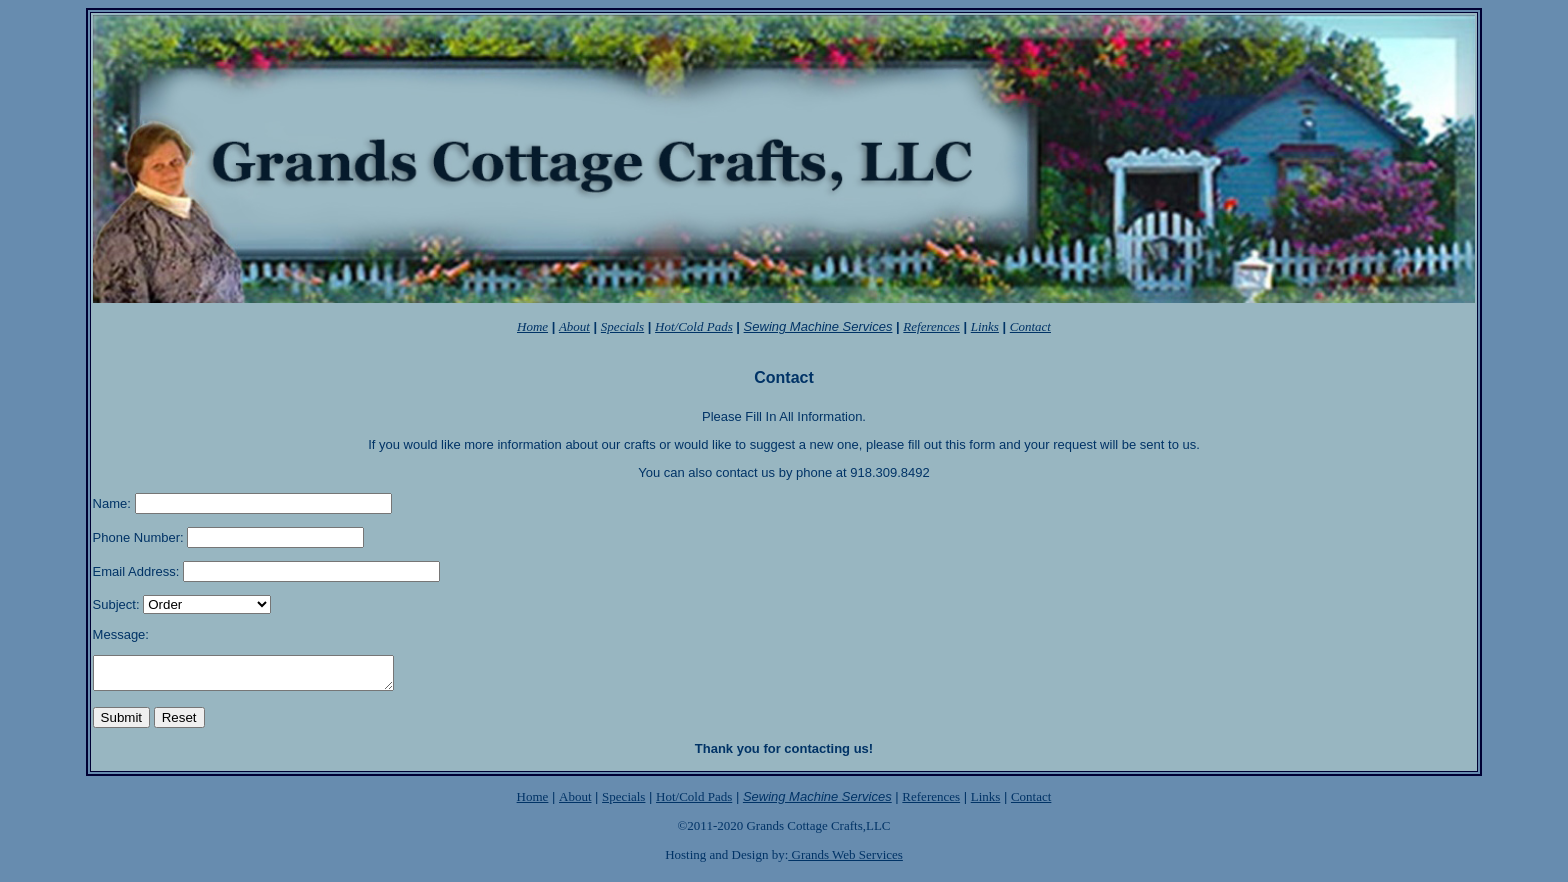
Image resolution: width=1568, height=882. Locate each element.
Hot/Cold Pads (694, 326)
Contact (1031, 802)
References (931, 802)
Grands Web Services (845, 860)
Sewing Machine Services (818, 326)
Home (533, 802)
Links (986, 802)
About (575, 802)
